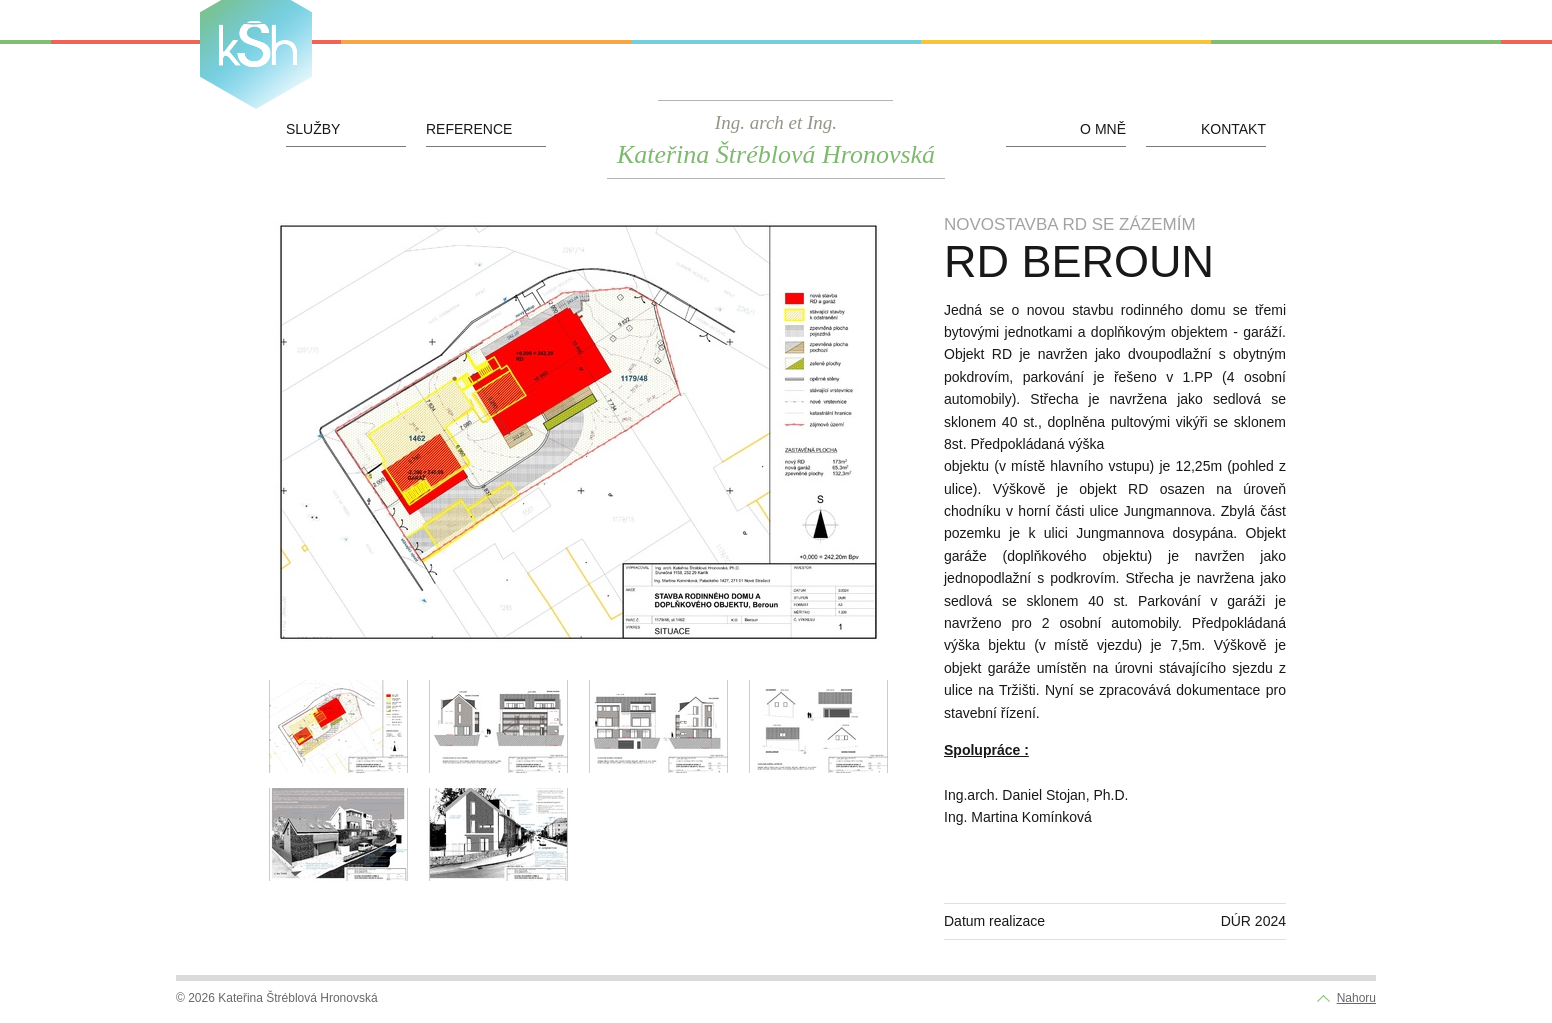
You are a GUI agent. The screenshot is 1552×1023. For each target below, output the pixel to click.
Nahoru (1356, 998)
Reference (469, 129)
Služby (313, 129)
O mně (1103, 129)
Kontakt (1233, 129)
